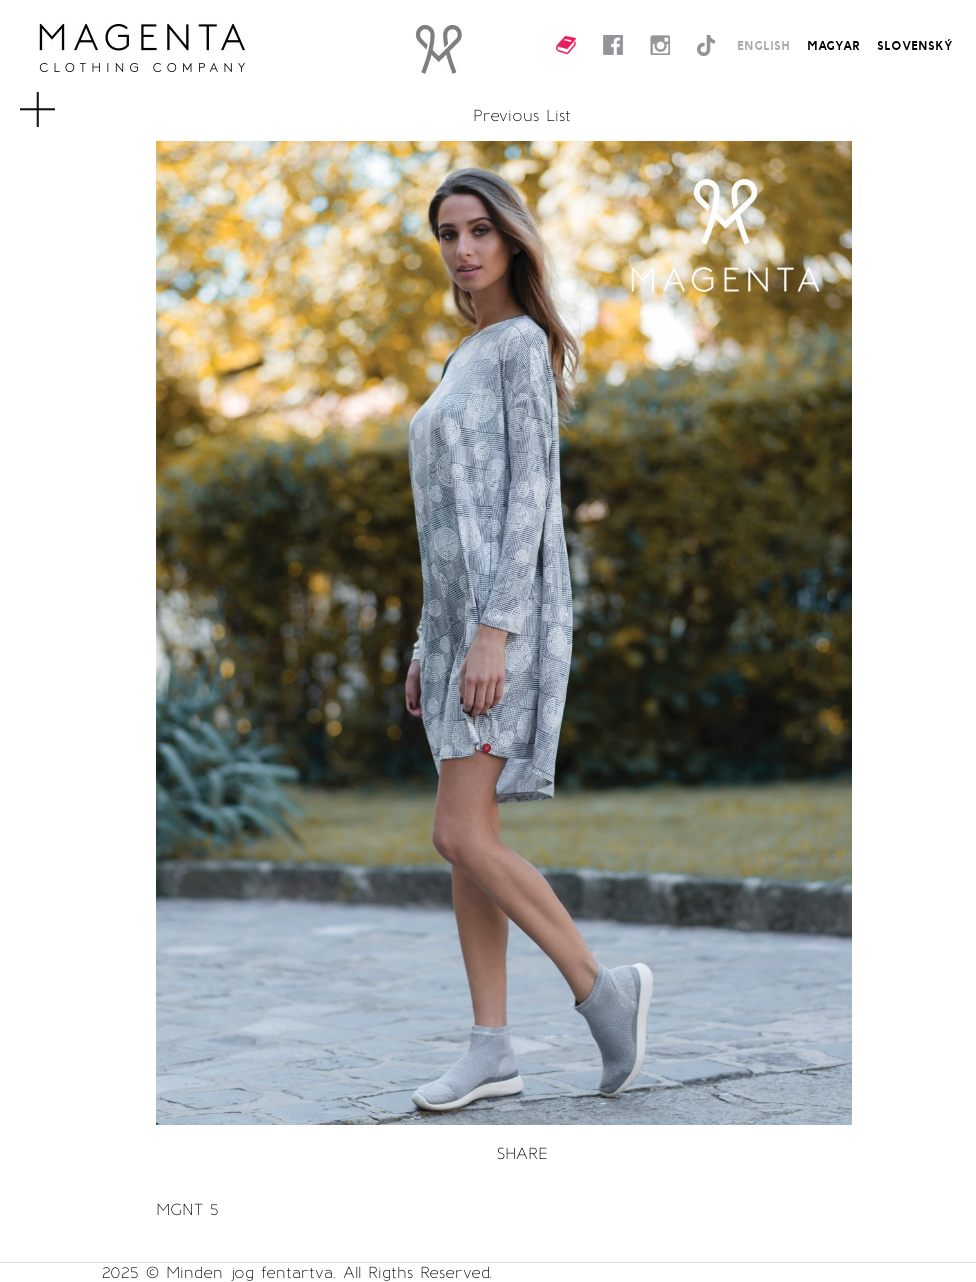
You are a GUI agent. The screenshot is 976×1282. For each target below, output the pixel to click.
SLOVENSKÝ (915, 45)
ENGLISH (763, 45)
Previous (506, 115)
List (558, 115)
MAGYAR (833, 45)
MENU (63, 100)
